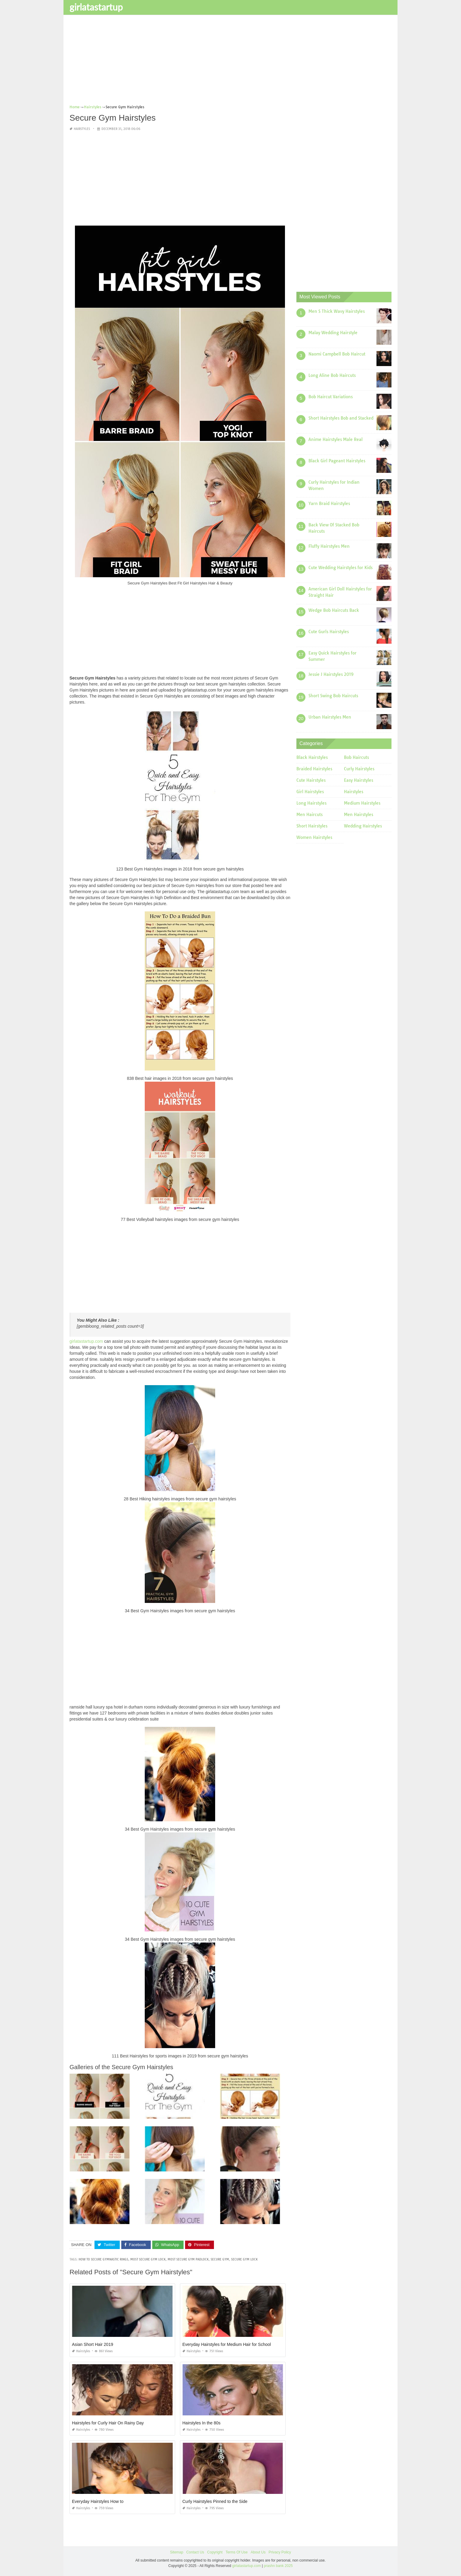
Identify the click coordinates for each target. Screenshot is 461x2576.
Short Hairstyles (311, 826)
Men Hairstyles (358, 814)
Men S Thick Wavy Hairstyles (336, 311)
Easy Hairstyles (358, 780)
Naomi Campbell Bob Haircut (336, 354)
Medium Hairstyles (362, 803)
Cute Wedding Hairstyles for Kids (340, 567)
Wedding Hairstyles (363, 826)
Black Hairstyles (312, 757)
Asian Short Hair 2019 (92, 2344)
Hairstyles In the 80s (201, 2422)
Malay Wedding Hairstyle (332, 332)
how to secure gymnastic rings (103, 2259)
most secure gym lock (148, 2259)
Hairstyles (82, 129)
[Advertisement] (230, 62)
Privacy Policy (279, 2552)
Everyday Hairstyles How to (97, 2501)
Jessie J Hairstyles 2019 (331, 674)
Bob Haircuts (356, 757)
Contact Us (195, 2552)
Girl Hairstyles (310, 791)
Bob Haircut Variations (330, 396)
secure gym (220, 2259)
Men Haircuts (309, 814)
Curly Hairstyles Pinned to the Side (214, 2501)
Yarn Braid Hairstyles (329, 503)
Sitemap (176, 2552)
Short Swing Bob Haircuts (333, 695)
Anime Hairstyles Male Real (335, 439)
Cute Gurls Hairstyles (328, 631)
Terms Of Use (237, 2552)
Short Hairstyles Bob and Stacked (340, 418)
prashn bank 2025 (278, 2565)
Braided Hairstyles (314, 769)
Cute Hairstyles (311, 780)
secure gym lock (244, 2259)
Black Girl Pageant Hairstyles (336, 461)
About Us (258, 2552)
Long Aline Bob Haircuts (332, 375)
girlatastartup (96, 7)
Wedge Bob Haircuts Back (333, 610)
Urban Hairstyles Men (329, 717)
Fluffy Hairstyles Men (329, 546)
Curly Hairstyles (359, 769)
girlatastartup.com (86, 1341)
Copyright (214, 2552)
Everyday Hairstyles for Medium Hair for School (226, 2344)
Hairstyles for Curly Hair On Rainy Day (108, 2422)
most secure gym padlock (188, 2259)
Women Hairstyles (314, 837)
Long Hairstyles (311, 803)
